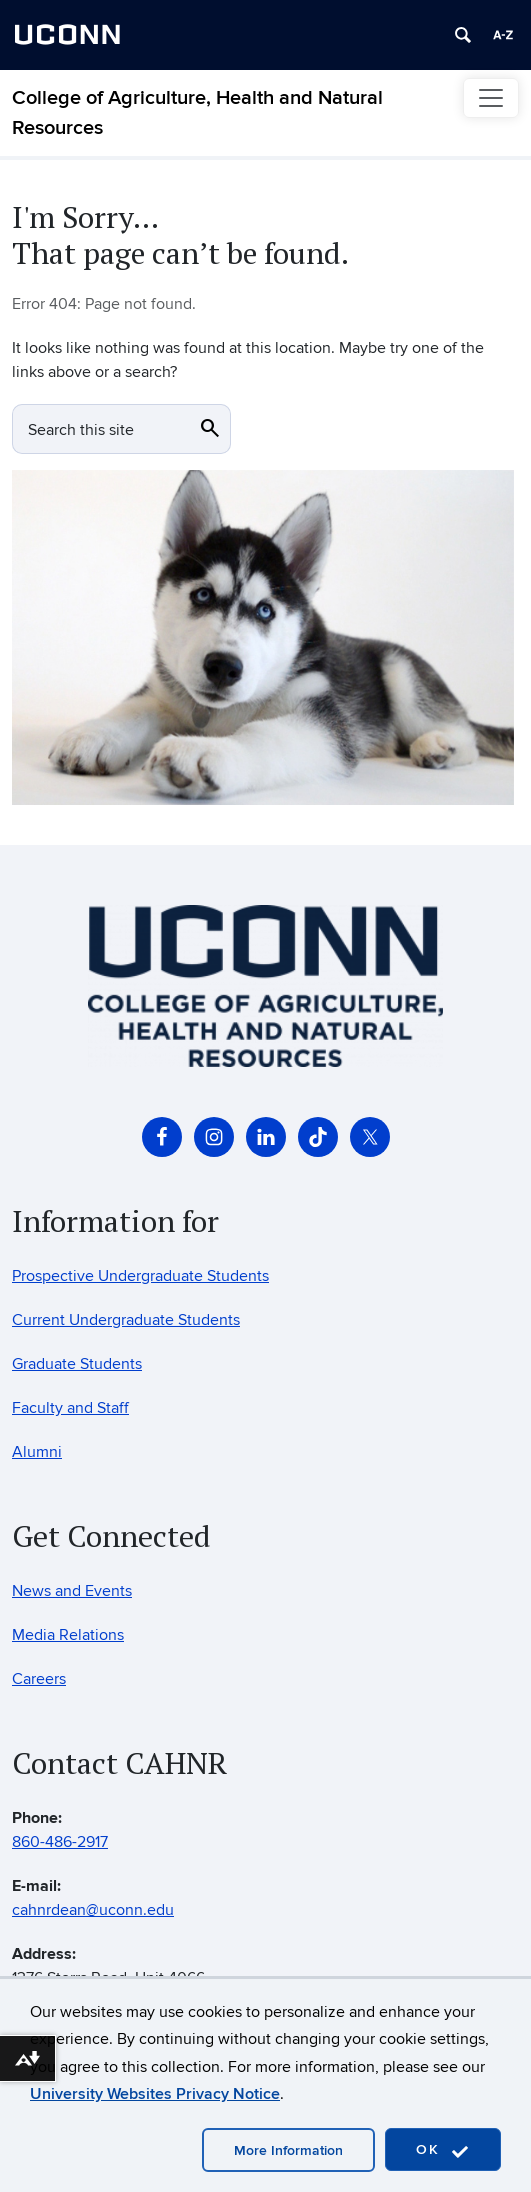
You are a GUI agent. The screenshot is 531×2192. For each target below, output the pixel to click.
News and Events (72, 1591)
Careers (39, 1679)
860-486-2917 (60, 1842)
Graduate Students (77, 1364)
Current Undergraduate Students (126, 1320)
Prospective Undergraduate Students (140, 1276)
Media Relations (68, 1635)
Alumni (37, 1452)
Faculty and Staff (70, 1408)
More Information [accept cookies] (288, 2150)
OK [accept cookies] (443, 2150)
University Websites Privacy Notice (155, 2094)
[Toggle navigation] (491, 98)
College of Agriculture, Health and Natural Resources (197, 113)
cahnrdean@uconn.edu (93, 1910)
